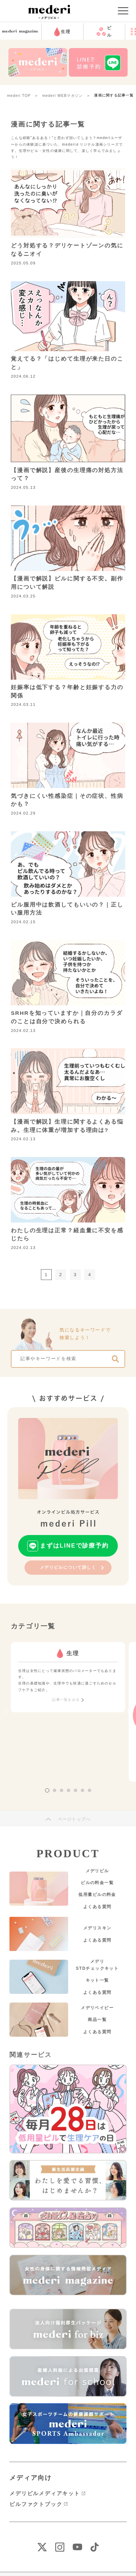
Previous (5, 1711)
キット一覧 (97, 1980)
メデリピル (97, 1870)
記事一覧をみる (66, 1700)
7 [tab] (89, 1790)
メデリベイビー (97, 2007)
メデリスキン (97, 1928)
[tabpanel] (68, 1677)
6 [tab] (82, 1790)
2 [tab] (54, 1790)
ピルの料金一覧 (97, 1882)
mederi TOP (19, 96)
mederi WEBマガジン (62, 96)
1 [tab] (47, 1790)
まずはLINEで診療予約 (74, 1545)
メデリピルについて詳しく (68, 1567)
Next (130, 1711)
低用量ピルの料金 (97, 1894)
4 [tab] (68, 1790)
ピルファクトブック (35, 2504)
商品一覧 (97, 2019)
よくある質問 (97, 1906)
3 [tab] (61, 1790)
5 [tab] (75, 1790)
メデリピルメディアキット (44, 2493)
